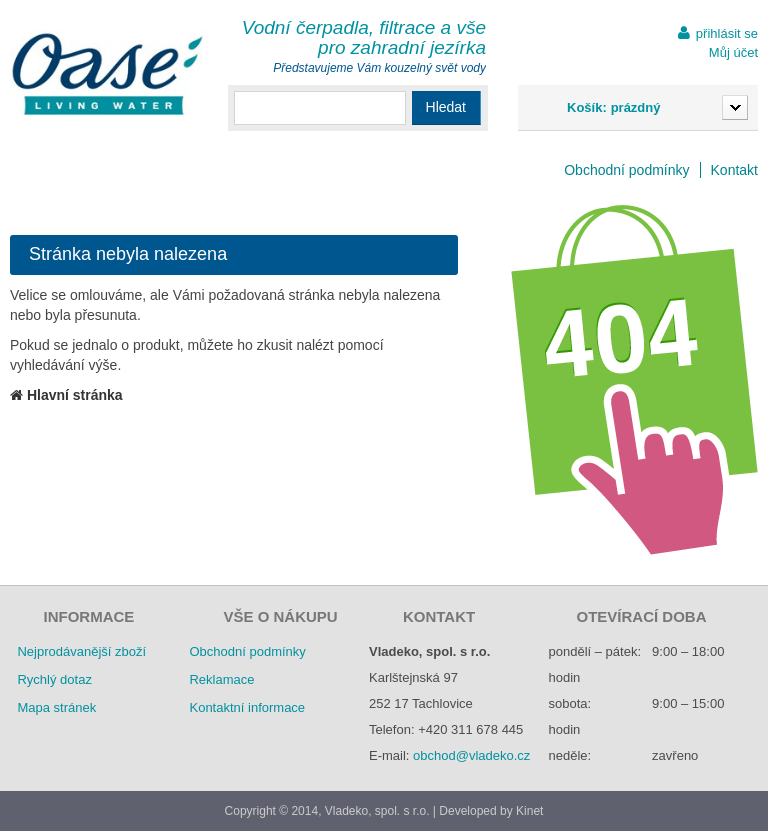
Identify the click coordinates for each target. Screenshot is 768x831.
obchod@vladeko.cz (471, 755)
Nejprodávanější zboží (81, 651)
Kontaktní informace (247, 707)
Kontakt (734, 170)
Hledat (446, 107)
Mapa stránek (56, 707)
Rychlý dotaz (54, 679)
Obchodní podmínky (626, 170)
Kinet (529, 811)
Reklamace (221, 679)
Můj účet (733, 52)
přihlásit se (727, 33)
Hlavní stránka (66, 395)
